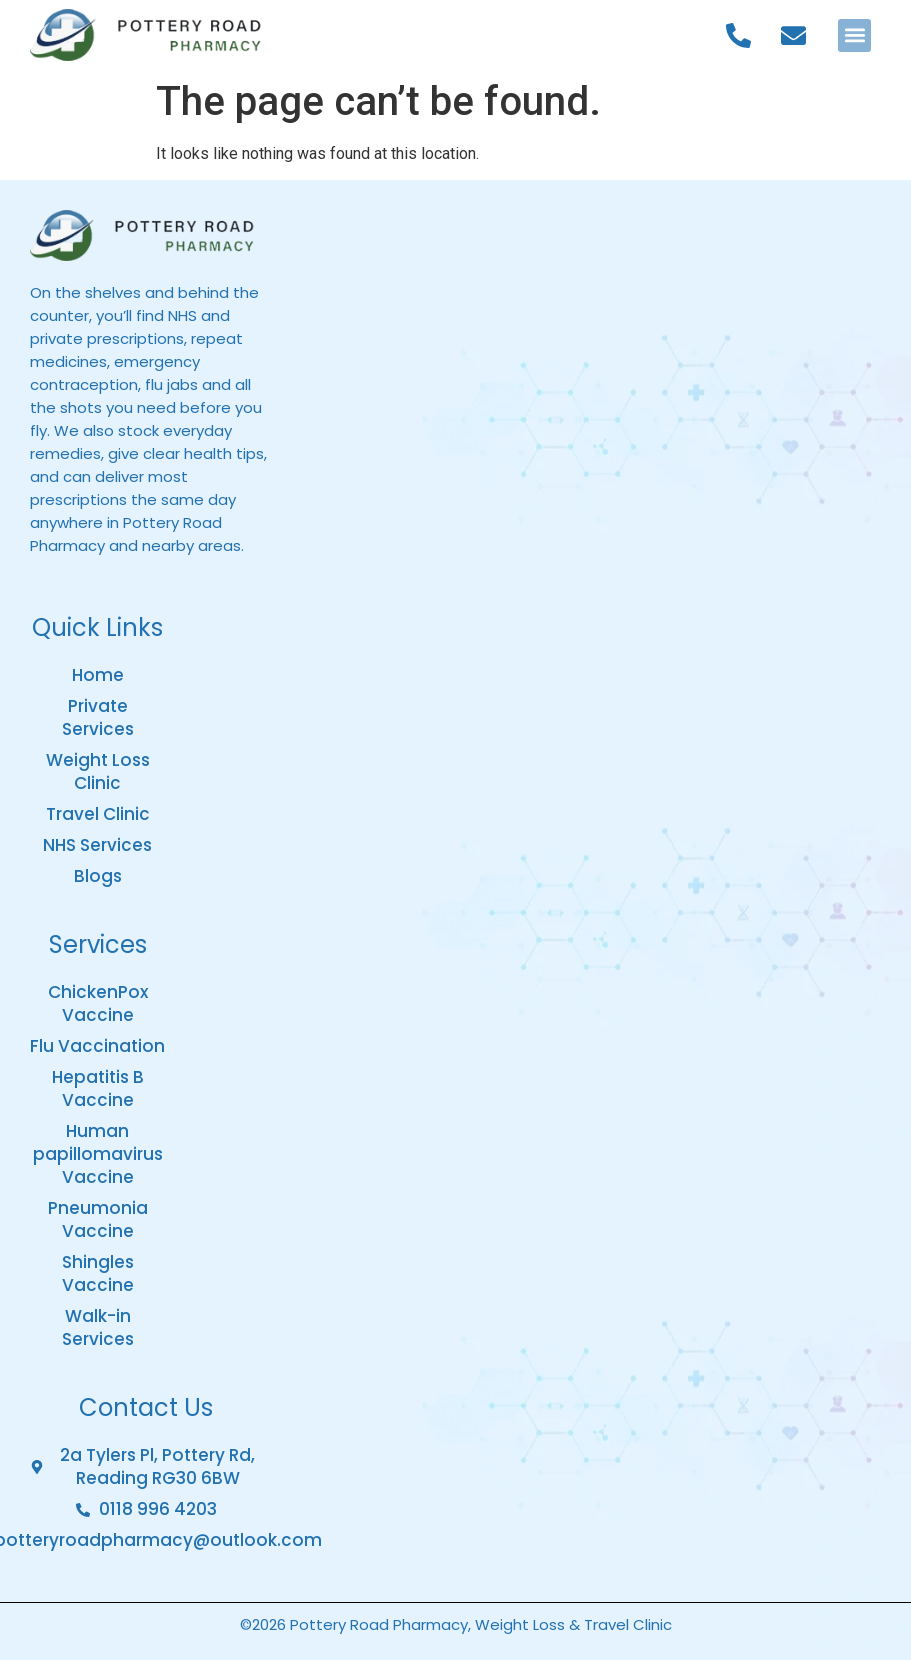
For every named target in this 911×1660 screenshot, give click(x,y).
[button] (854, 35)
